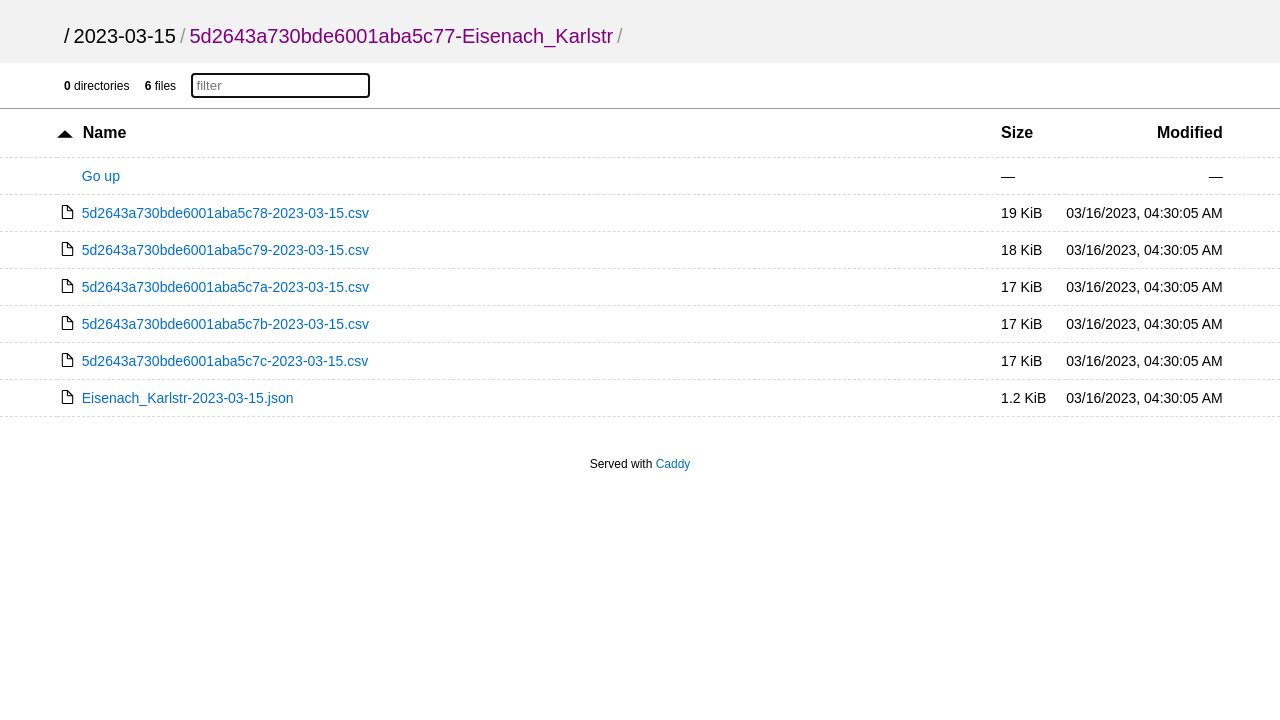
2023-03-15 (125, 36)
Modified (1190, 132)
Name (105, 132)
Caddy (673, 464)
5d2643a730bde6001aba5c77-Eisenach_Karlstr (401, 36)
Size (1017, 132)
